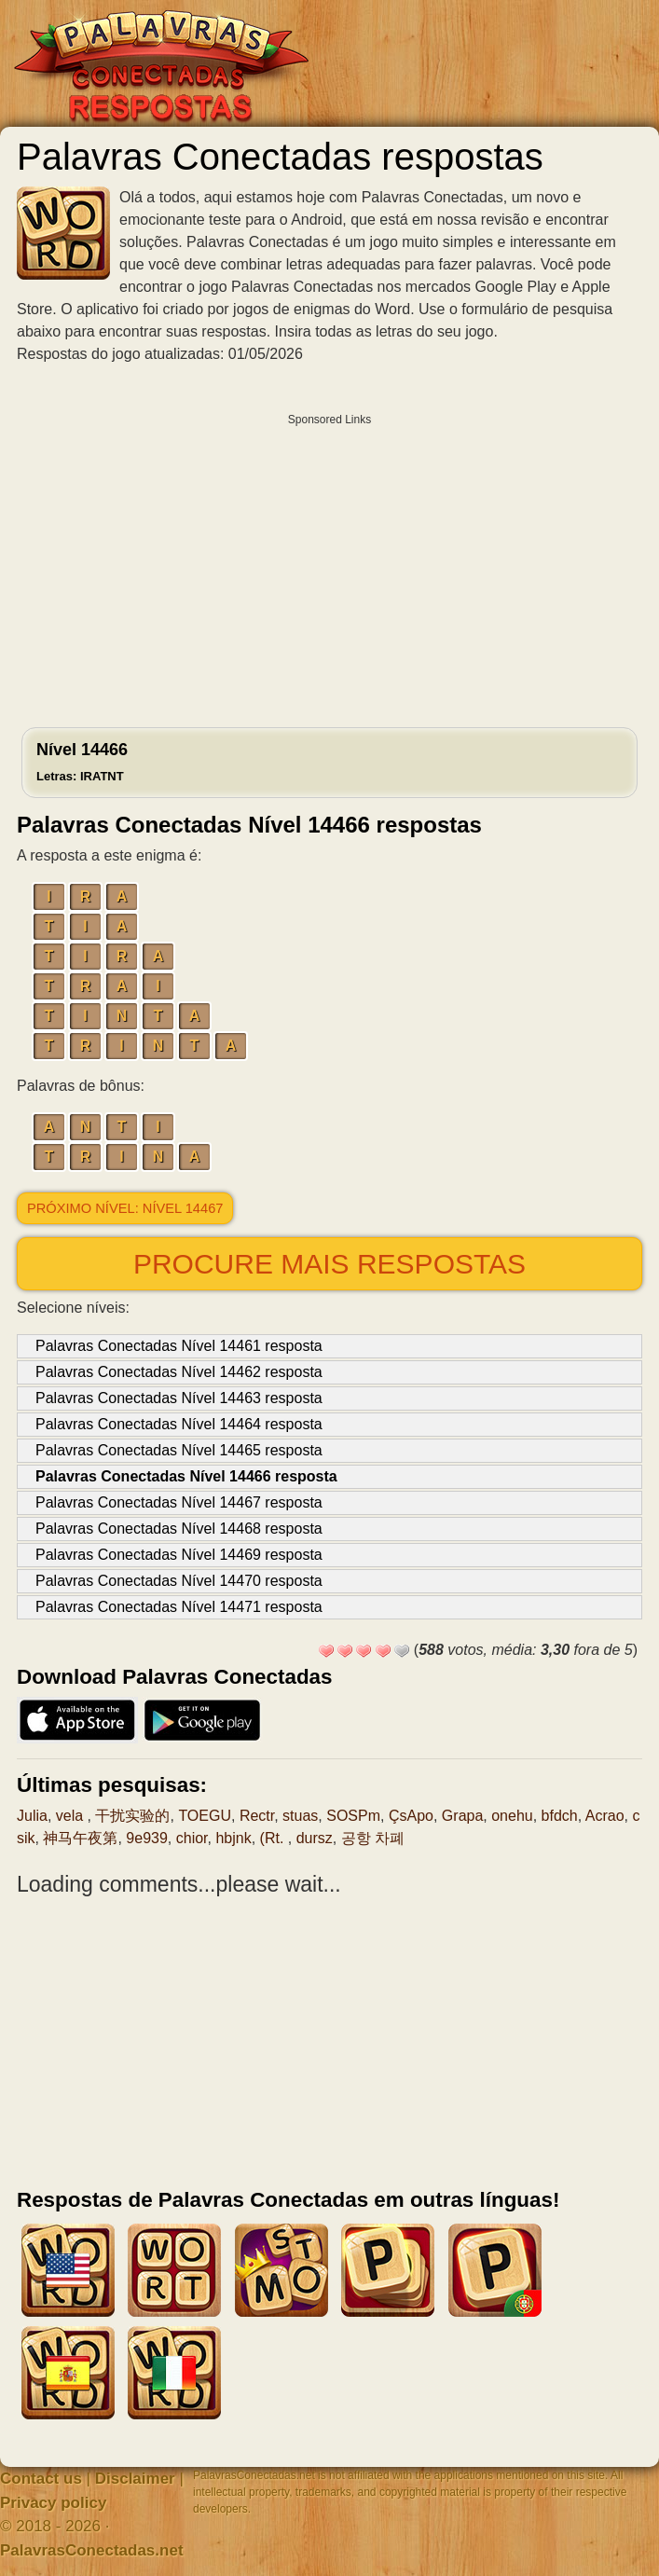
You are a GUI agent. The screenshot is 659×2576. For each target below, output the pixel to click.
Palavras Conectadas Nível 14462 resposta (179, 1372)
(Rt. (274, 1838)
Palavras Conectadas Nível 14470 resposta (179, 1581)
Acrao (605, 1816)
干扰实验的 (132, 1816)
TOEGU (204, 1816)
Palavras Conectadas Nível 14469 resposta (179, 1555)
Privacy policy (53, 2503)
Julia (32, 1816)
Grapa (462, 1816)
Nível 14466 (82, 761)
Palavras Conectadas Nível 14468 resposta (179, 1528)
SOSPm (353, 1816)
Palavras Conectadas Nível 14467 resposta (179, 1502)
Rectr (257, 1816)
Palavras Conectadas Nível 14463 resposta (179, 1398)
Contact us (41, 2478)
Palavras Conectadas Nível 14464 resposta (179, 1424)
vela (72, 1816)
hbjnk (233, 1838)
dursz (314, 1838)
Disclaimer (135, 2478)
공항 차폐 (373, 1838)
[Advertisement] (329, 565)
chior (192, 1838)
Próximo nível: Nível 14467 (125, 1208)
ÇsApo (411, 1816)
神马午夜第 (80, 1838)
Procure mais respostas (329, 1263)
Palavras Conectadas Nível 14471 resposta (179, 1607)
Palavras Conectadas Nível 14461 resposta (179, 1346)
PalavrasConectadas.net (92, 2550)
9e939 (147, 1838)
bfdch (560, 1816)
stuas (300, 1816)
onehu (512, 1816)
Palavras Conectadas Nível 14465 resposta (179, 1450)
